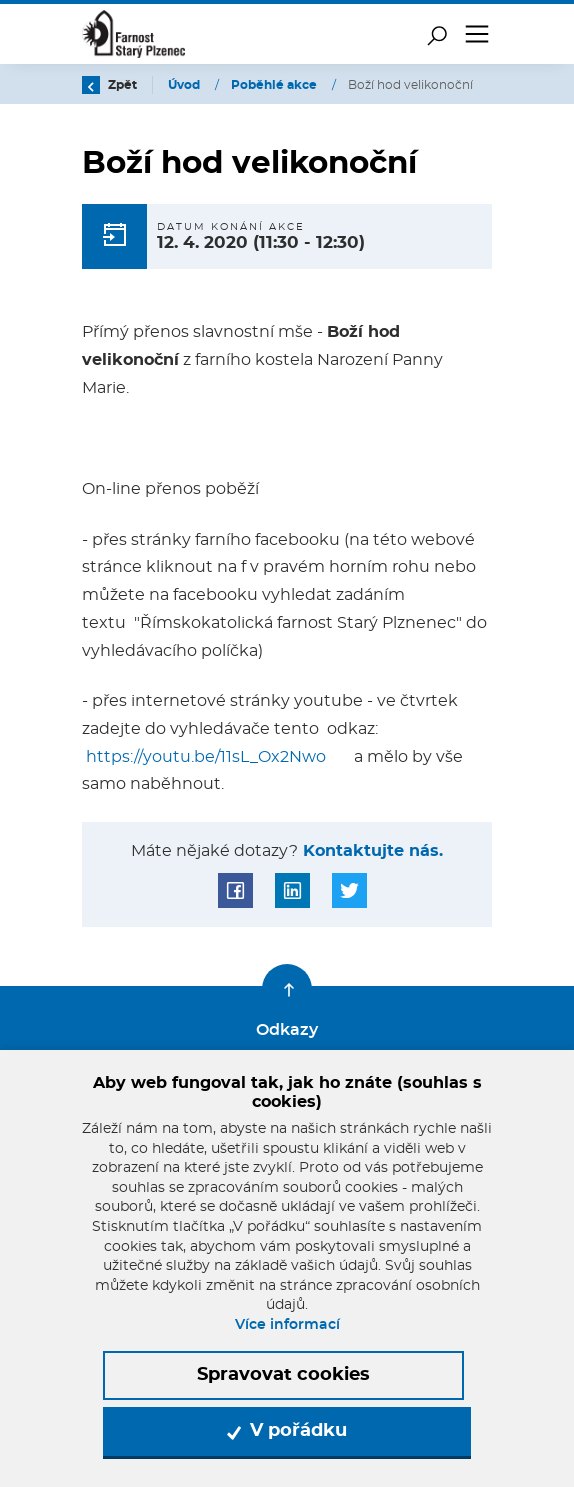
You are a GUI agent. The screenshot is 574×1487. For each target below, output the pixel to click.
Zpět (109, 85)
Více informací (287, 1325)
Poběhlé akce (275, 85)
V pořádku (287, 1431)
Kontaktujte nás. (370, 851)
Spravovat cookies (283, 1375)
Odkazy (287, 1030)
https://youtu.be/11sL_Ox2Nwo (206, 757)
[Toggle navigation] (477, 34)
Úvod (185, 85)
